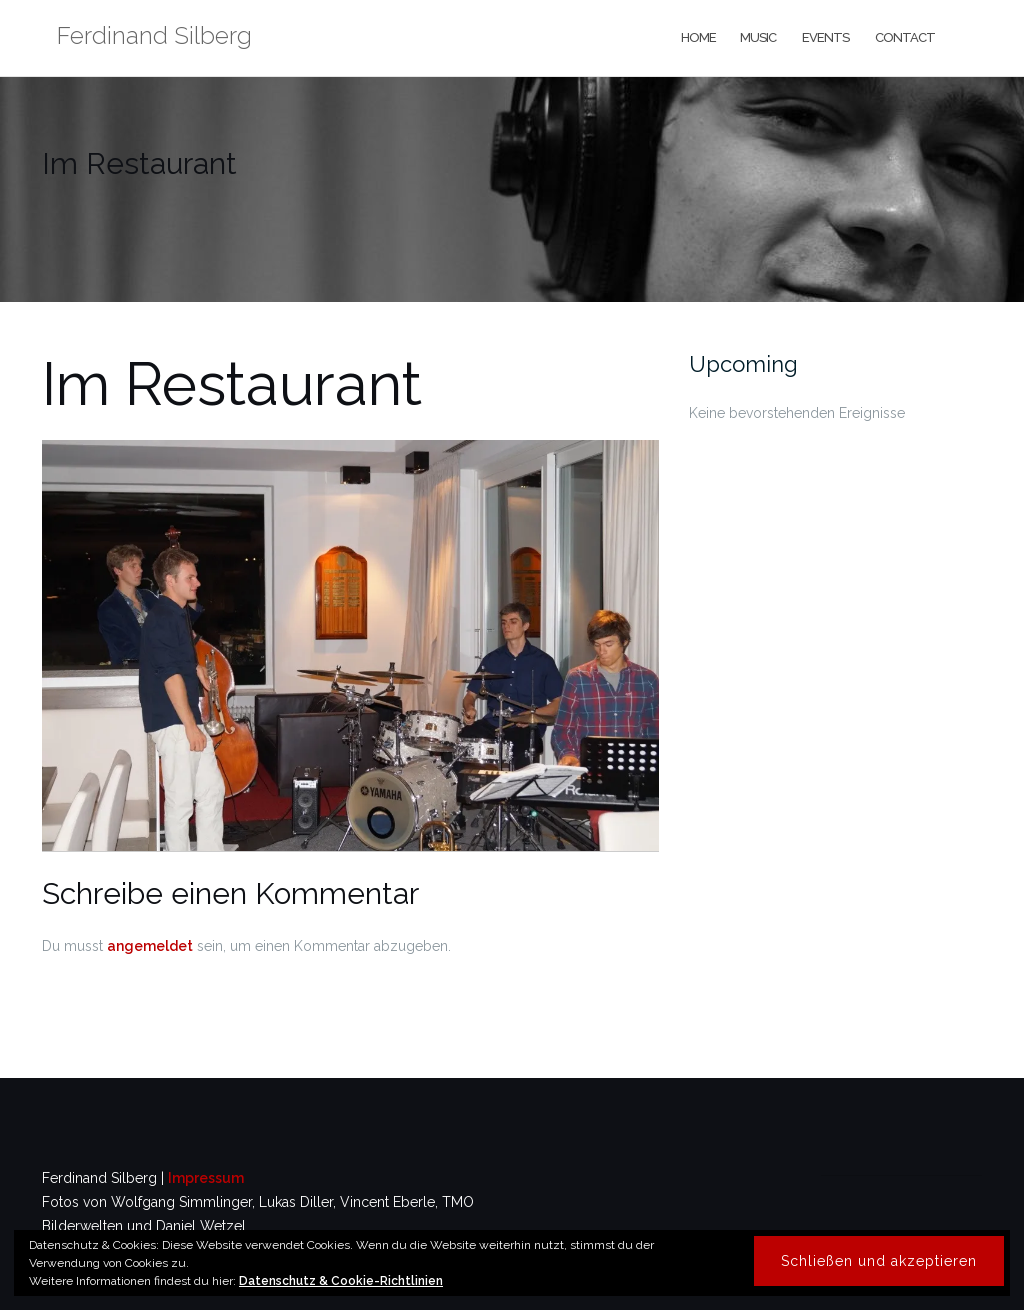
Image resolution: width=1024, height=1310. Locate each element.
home (697, 37)
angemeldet (150, 946)
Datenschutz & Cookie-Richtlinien (341, 1281)
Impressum (206, 1178)
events (824, 37)
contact (904, 37)
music (758, 37)
